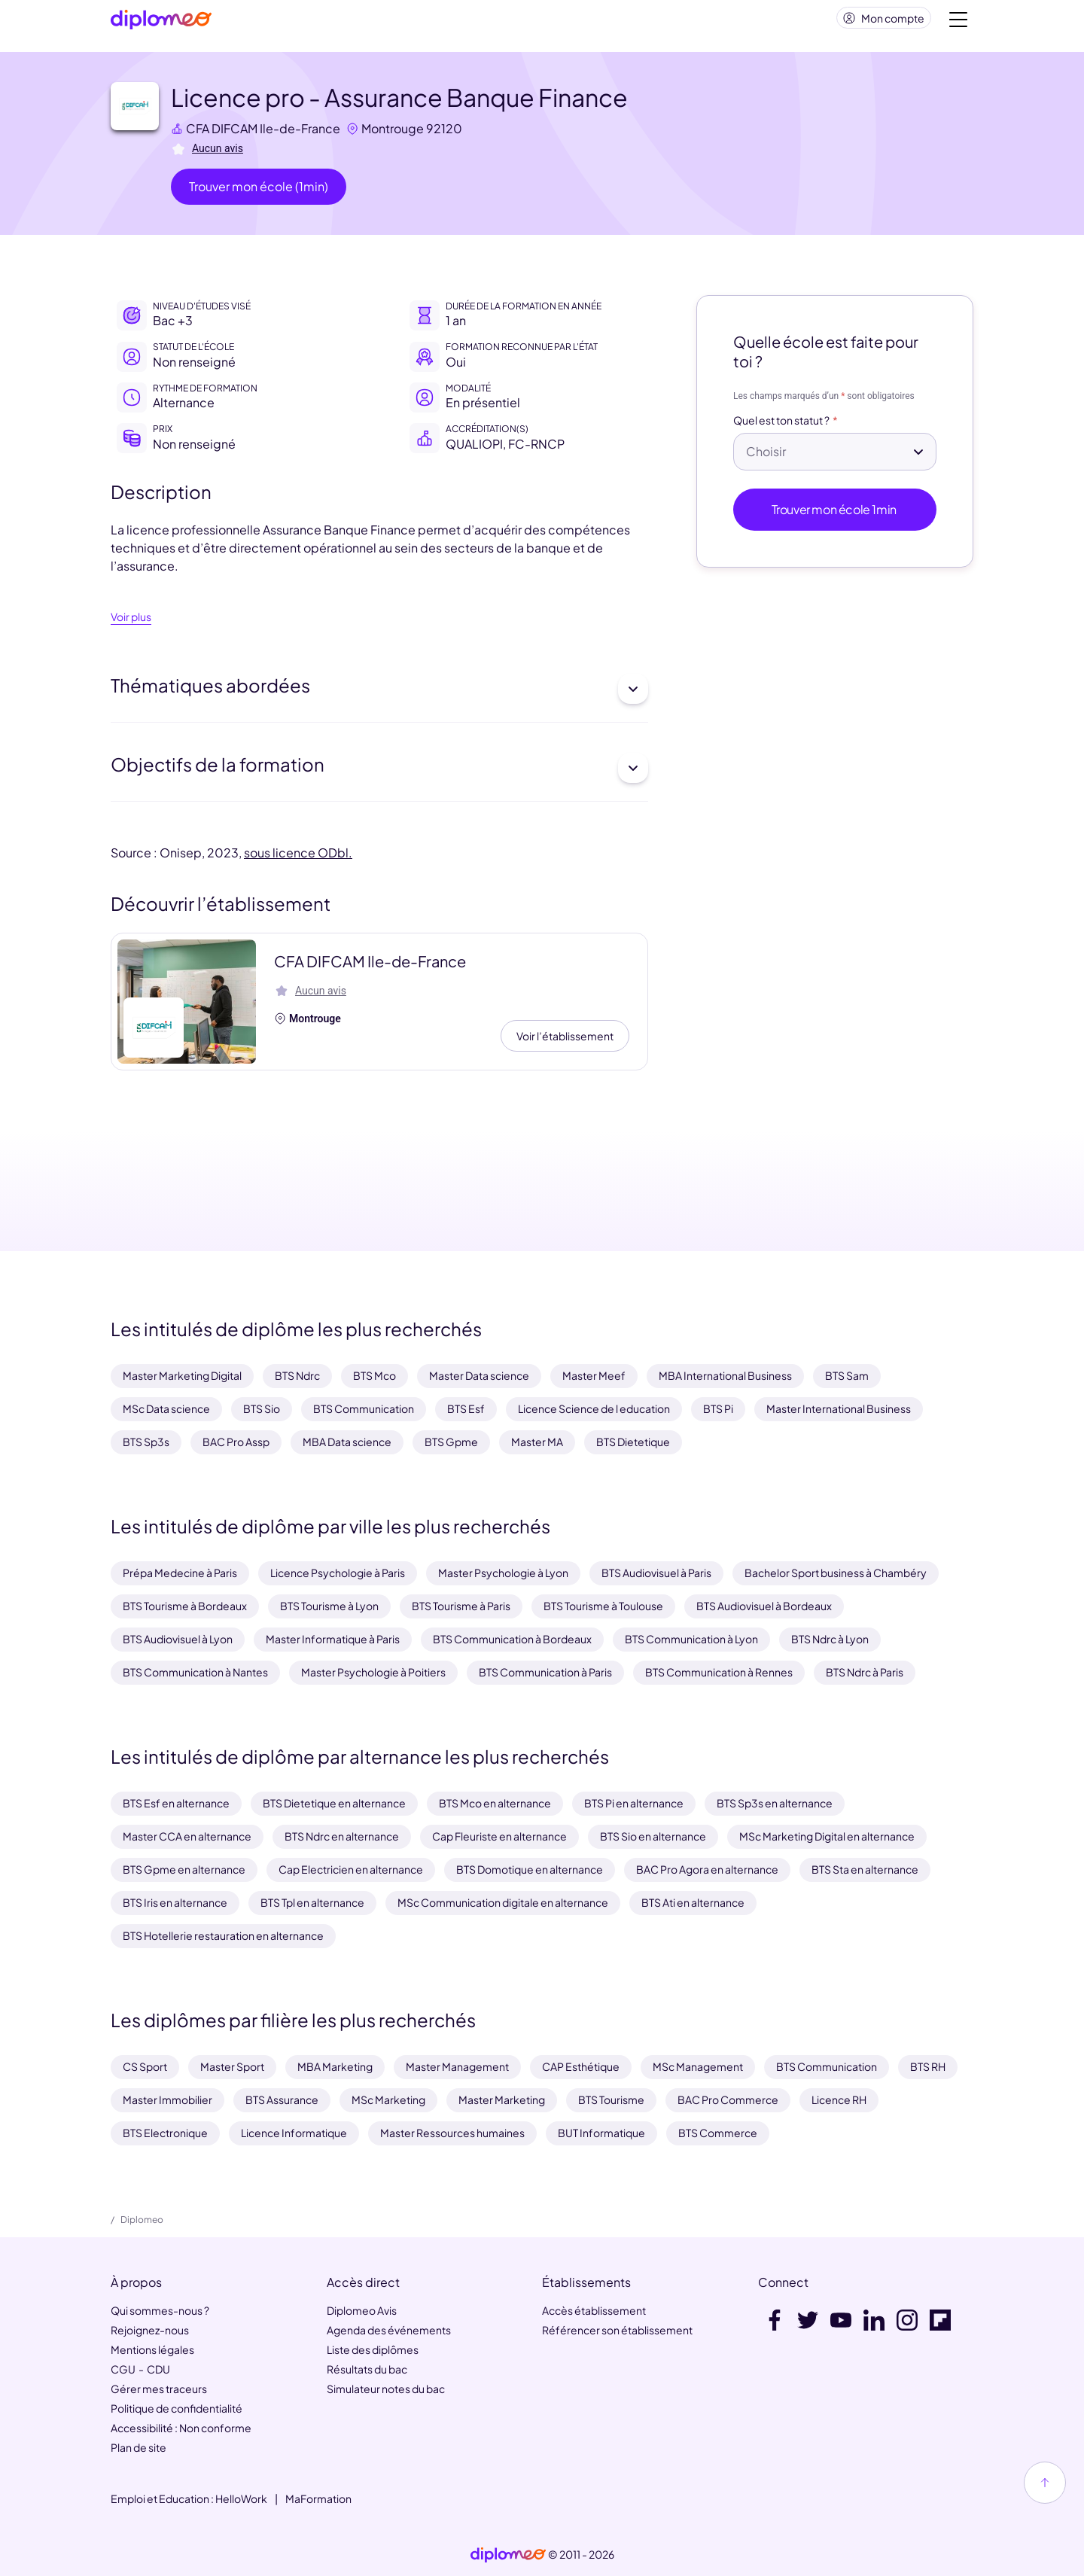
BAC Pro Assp (235, 1441)
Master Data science (479, 1375)
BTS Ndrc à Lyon (830, 1639)
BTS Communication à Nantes (195, 1672)
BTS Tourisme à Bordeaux (185, 1605)
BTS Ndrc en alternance (342, 1836)
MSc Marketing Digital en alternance (827, 1836)
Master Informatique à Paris (333, 1639)
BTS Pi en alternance (634, 1803)
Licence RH (838, 2099)
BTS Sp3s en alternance (775, 1803)
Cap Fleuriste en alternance (499, 1836)
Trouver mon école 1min (835, 515)
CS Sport (145, 2066)
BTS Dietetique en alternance (334, 1803)
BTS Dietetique (633, 1441)
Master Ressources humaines (452, 2132)
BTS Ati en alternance (692, 1902)
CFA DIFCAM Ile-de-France (263, 134)
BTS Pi (718, 1408)
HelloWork (241, 2498)
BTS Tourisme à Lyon (329, 1605)
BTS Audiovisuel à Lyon (178, 1639)
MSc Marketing (388, 2099)
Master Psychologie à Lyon (503, 1572)
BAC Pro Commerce (728, 2099)
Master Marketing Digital (182, 1375)
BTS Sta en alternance (864, 1869)
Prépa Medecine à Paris (180, 1572)
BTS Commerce (717, 2132)
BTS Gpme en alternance (184, 1869)
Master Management (457, 2066)
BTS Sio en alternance (653, 1836)
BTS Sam (847, 1375)
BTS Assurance (281, 2099)
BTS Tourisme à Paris (461, 1605)
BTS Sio (261, 1408)
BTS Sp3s (146, 1441)
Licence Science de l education (594, 1408)
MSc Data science (166, 1408)
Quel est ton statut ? (781, 427)
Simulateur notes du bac (386, 2388)
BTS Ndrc (297, 1375)
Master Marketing (501, 2099)
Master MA (537, 1441)
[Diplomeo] (161, 23)
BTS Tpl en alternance (312, 1902)
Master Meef (594, 1375)
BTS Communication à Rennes (719, 1672)
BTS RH (927, 2066)
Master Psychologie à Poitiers (373, 1672)
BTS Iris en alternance (175, 1902)
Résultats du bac (367, 2369)
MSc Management (698, 2066)
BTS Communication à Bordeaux (512, 1639)
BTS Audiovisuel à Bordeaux (764, 1605)
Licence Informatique (294, 2132)
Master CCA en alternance (187, 1836)
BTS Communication (363, 1408)
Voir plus (131, 623)
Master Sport (232, 2066)
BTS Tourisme (611, 2099)
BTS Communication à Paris (545, 1672)
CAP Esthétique (581, 2066)
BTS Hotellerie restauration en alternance (223, 1935)
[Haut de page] (1045, 2483)
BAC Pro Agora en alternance (707, 1869)
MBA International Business (725, 1375)
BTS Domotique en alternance (529, 1869)
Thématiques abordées (379, 695)
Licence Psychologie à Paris (337, 1572)
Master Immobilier (167, 2099)
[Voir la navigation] (958, 23)
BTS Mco (374, 1375)
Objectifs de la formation (379, 774)
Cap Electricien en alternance (351, 1869)
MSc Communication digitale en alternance (502, 1902)
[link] (508, 2554)
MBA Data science (347, 1441)
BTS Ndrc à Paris (864, 1672)
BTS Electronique (165, 2132)
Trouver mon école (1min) (258, 192)
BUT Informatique (601, 2132)
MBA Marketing (335, 2066)
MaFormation (318, 2498)
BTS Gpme (451, 1441)
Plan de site (138, 2447)
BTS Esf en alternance (176, 1803)
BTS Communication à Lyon (691, 1639)
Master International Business (838, 1408)
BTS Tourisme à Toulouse (603, 1605)
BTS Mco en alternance (495, 1803)
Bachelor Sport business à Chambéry (835, 1572)
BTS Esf (466, 1408)
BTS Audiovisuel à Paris (656, 1572)
